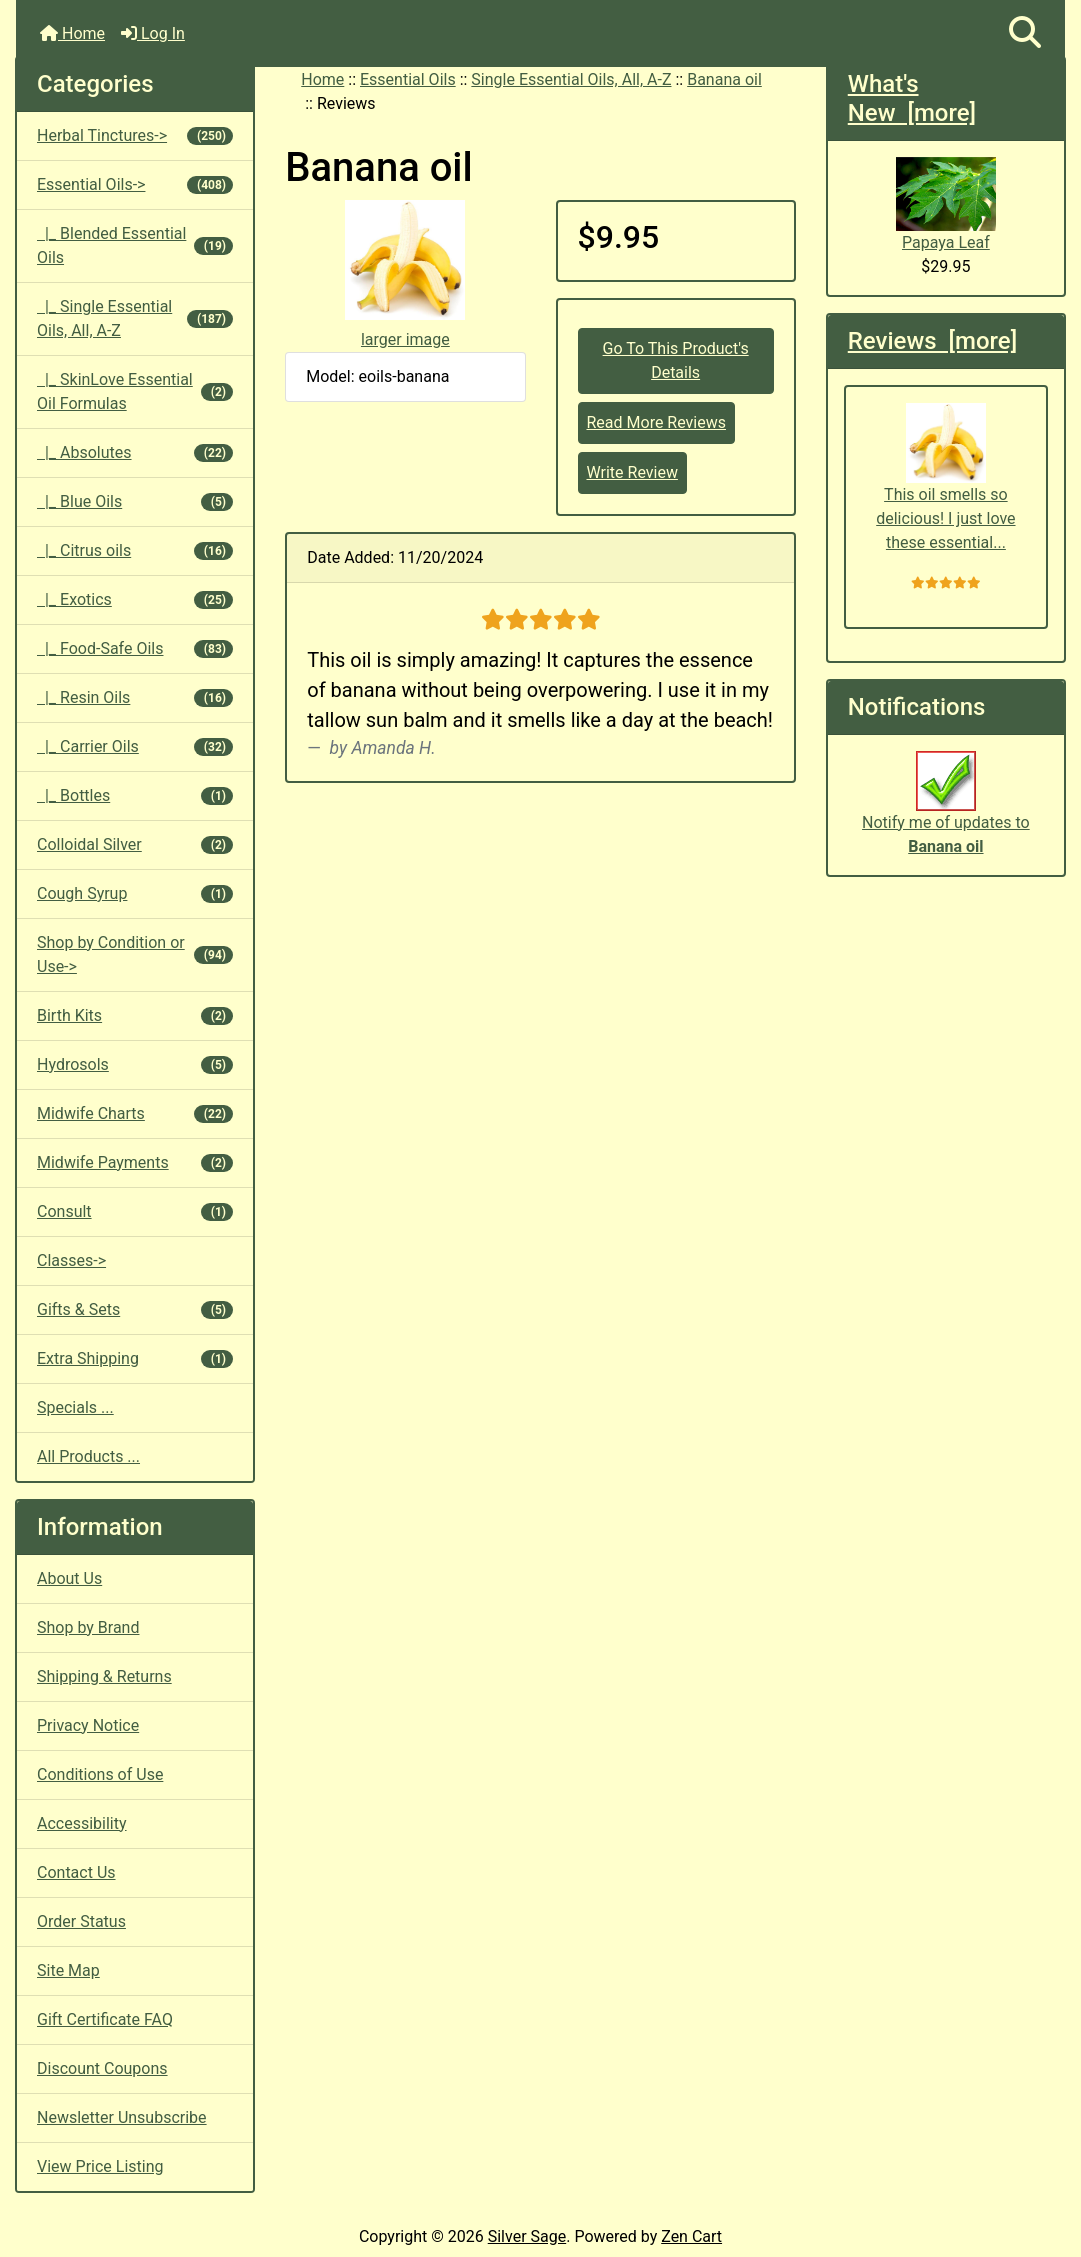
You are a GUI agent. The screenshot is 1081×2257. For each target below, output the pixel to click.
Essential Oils (408, 79)
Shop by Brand (88, 1627)
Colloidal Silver (135, 844)
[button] (1025, 33)
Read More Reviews (657, 422)
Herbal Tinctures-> (135, 135)
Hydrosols (135, 1064)
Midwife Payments (135, 1162)
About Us (69, 1578)
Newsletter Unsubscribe (122, 2117)
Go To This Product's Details (676, 360)
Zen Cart (691, 2236)
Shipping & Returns (104, 1676)
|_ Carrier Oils (135, 746)
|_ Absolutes (135, 452)
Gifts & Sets (135, 1309)
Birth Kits (135, 1015)
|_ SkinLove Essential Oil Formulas (135, 391)
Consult (135, 1211)
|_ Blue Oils (135, 501)
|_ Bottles (135, 795)
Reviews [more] (932, 341)
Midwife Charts (135, 1113)
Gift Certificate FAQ (105, 2019)
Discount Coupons (102, 2068)
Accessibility (82, 1823)
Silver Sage (527, 2236)
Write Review (632, 472)
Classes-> (71, 1260)
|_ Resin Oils (135, 697)
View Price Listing (100, 2166)
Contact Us (76, 1872)
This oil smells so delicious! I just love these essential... (945, 477)
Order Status (81, 1921)
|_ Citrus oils (135, 550)
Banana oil (724, 79)
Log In (153, 33)
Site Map (68, 1970)
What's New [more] (912, 98)
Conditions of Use (100, 1774)
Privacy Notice (88, 1725)
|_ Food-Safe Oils (135, 648)
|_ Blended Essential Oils (135, 245)
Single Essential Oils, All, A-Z (571, 79)
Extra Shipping (135, 1358)
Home (72, 33)
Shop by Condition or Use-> (135, 954)
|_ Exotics (135, 599)
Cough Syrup (135, 893)
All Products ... (88, 1456)
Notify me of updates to (946, 813)
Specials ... (75, 1407)
